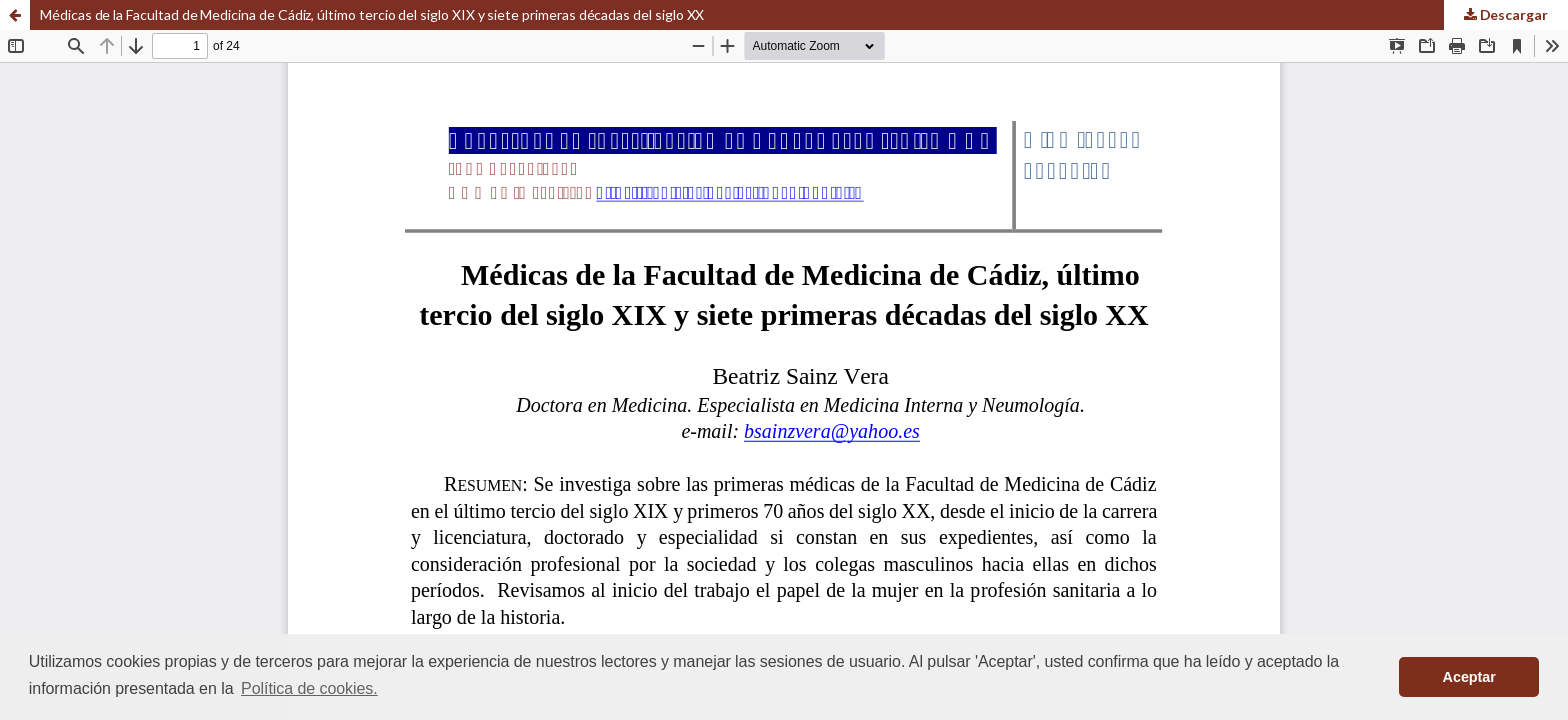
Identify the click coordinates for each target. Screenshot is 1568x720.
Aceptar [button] (1469, 677)
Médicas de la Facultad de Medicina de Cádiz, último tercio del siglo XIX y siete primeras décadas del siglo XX (372, 14)
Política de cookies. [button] (309, 688)
